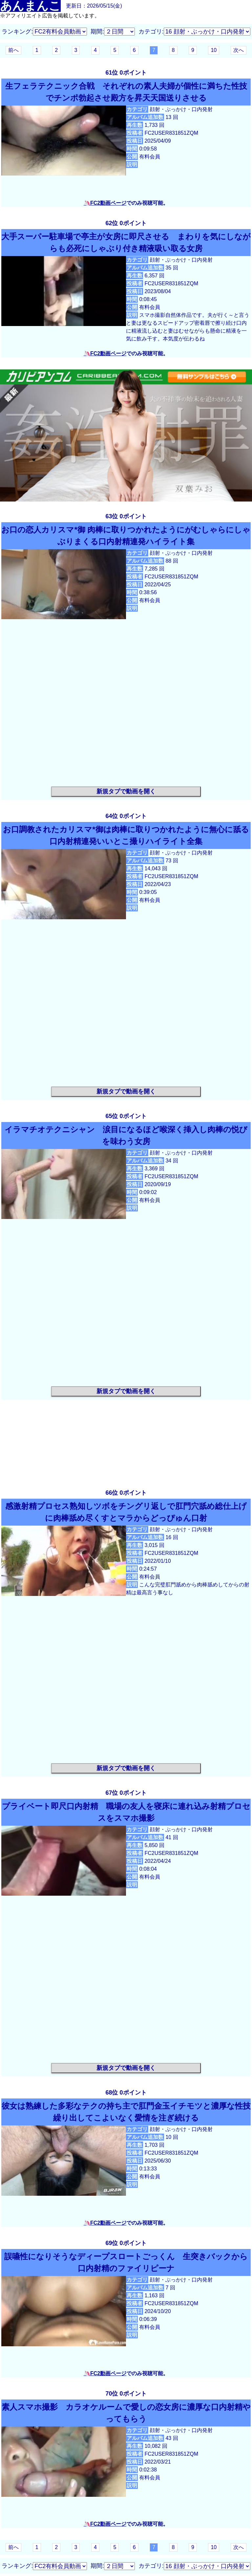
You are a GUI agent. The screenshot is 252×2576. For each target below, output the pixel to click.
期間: (97, 31)
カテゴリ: (151, 31)
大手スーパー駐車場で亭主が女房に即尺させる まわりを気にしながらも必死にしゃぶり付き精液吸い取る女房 (126, 242)
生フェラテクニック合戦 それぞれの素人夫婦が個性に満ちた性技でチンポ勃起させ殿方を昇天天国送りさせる (126, 92)
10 (214, 50)
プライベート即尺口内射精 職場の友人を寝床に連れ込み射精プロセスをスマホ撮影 (126, 1812)
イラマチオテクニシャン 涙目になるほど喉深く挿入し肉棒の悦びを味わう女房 (126, 1135)
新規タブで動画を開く (126, 791)
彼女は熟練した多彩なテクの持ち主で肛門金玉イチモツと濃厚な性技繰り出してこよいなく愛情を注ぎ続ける (126, 2111)
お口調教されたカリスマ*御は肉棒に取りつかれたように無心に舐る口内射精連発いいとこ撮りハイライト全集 (126, 835)
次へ (238, 50)
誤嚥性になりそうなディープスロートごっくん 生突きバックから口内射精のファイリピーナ (126, 2262)
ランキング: (17, 31)
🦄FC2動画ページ (105, 203)
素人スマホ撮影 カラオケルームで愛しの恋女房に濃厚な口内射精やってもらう (126, 2412)
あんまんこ (30, 6)
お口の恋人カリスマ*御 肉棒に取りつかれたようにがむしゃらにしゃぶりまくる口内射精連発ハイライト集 (125, 535)
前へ (13, 50)
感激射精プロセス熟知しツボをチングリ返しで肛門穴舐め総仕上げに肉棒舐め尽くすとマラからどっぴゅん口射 (126, 1512)
